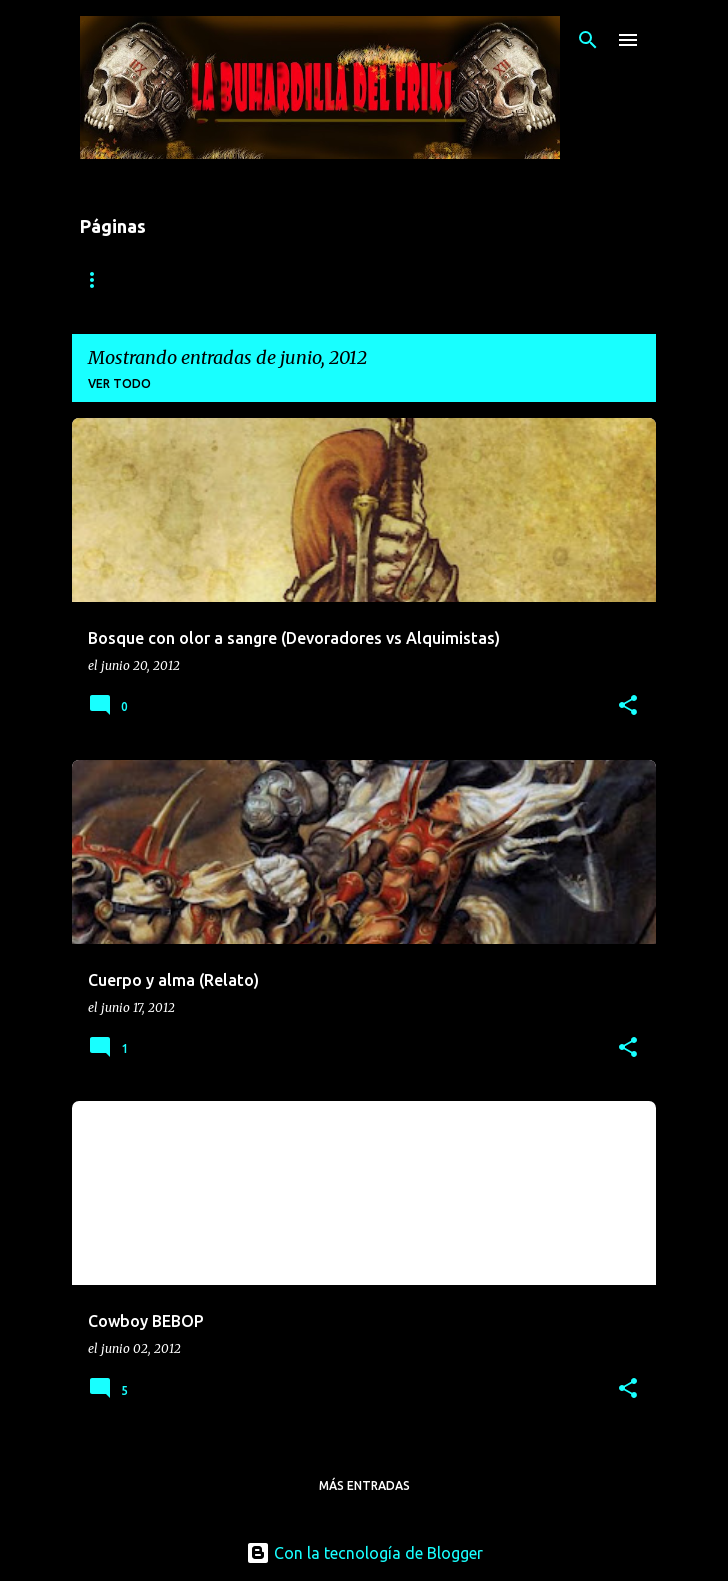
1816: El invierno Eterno (164, 279)
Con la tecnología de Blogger (364, 1553)
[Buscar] (588, 40)
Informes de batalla (363, 279)
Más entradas (364, 1485)
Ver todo (119, 383)
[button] (628, 706)
